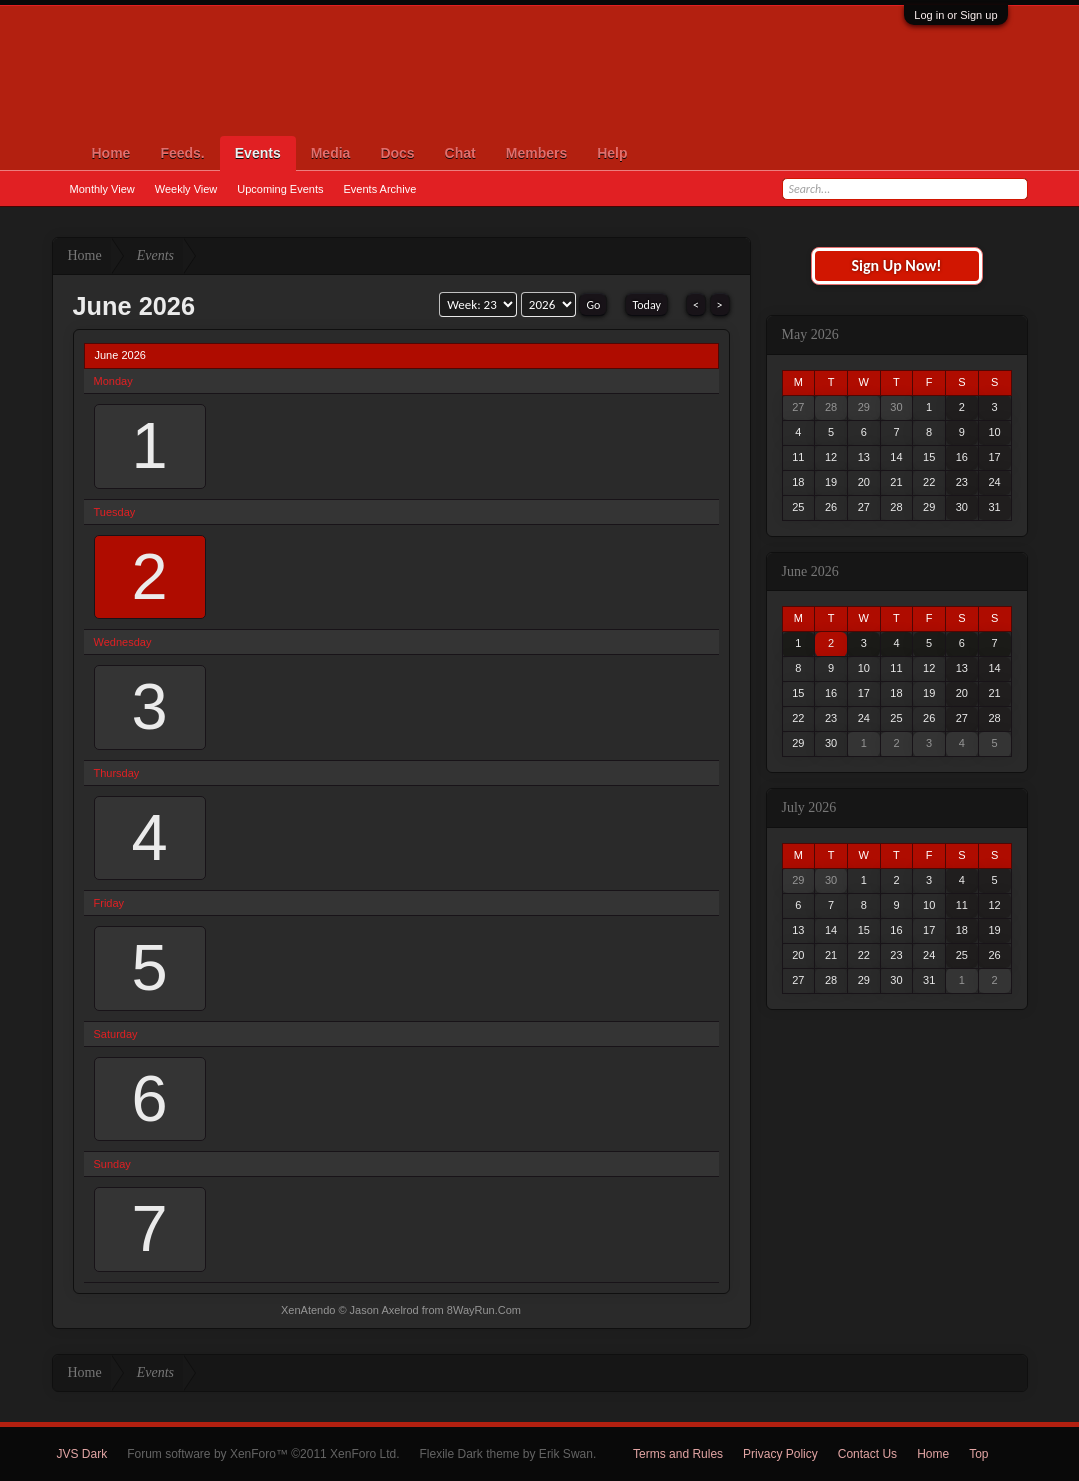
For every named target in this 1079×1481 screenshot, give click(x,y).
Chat (460, 153)
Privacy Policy (780, 1454)
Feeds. (182, 153)
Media (331, 153)
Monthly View (102, 189)
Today (646, 305)
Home (111, 153)
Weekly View (186, 189)
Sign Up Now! (896, 265)
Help (612, 153)
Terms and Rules (678, 1454)
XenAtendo (308, 1310)
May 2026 (810, 334)
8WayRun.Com (484, 1310)
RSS (1016, 1454)
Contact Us (867, 1454)
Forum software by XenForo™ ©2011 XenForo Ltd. (263, 1454)
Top (978, 1454)
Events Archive (380, 189)
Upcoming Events (280, 189)
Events (258, 153)
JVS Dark (82, 1454)
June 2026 (810, 571)
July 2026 (809, 807)
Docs (397, 153)
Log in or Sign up (955, 15)
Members (536, 153)
